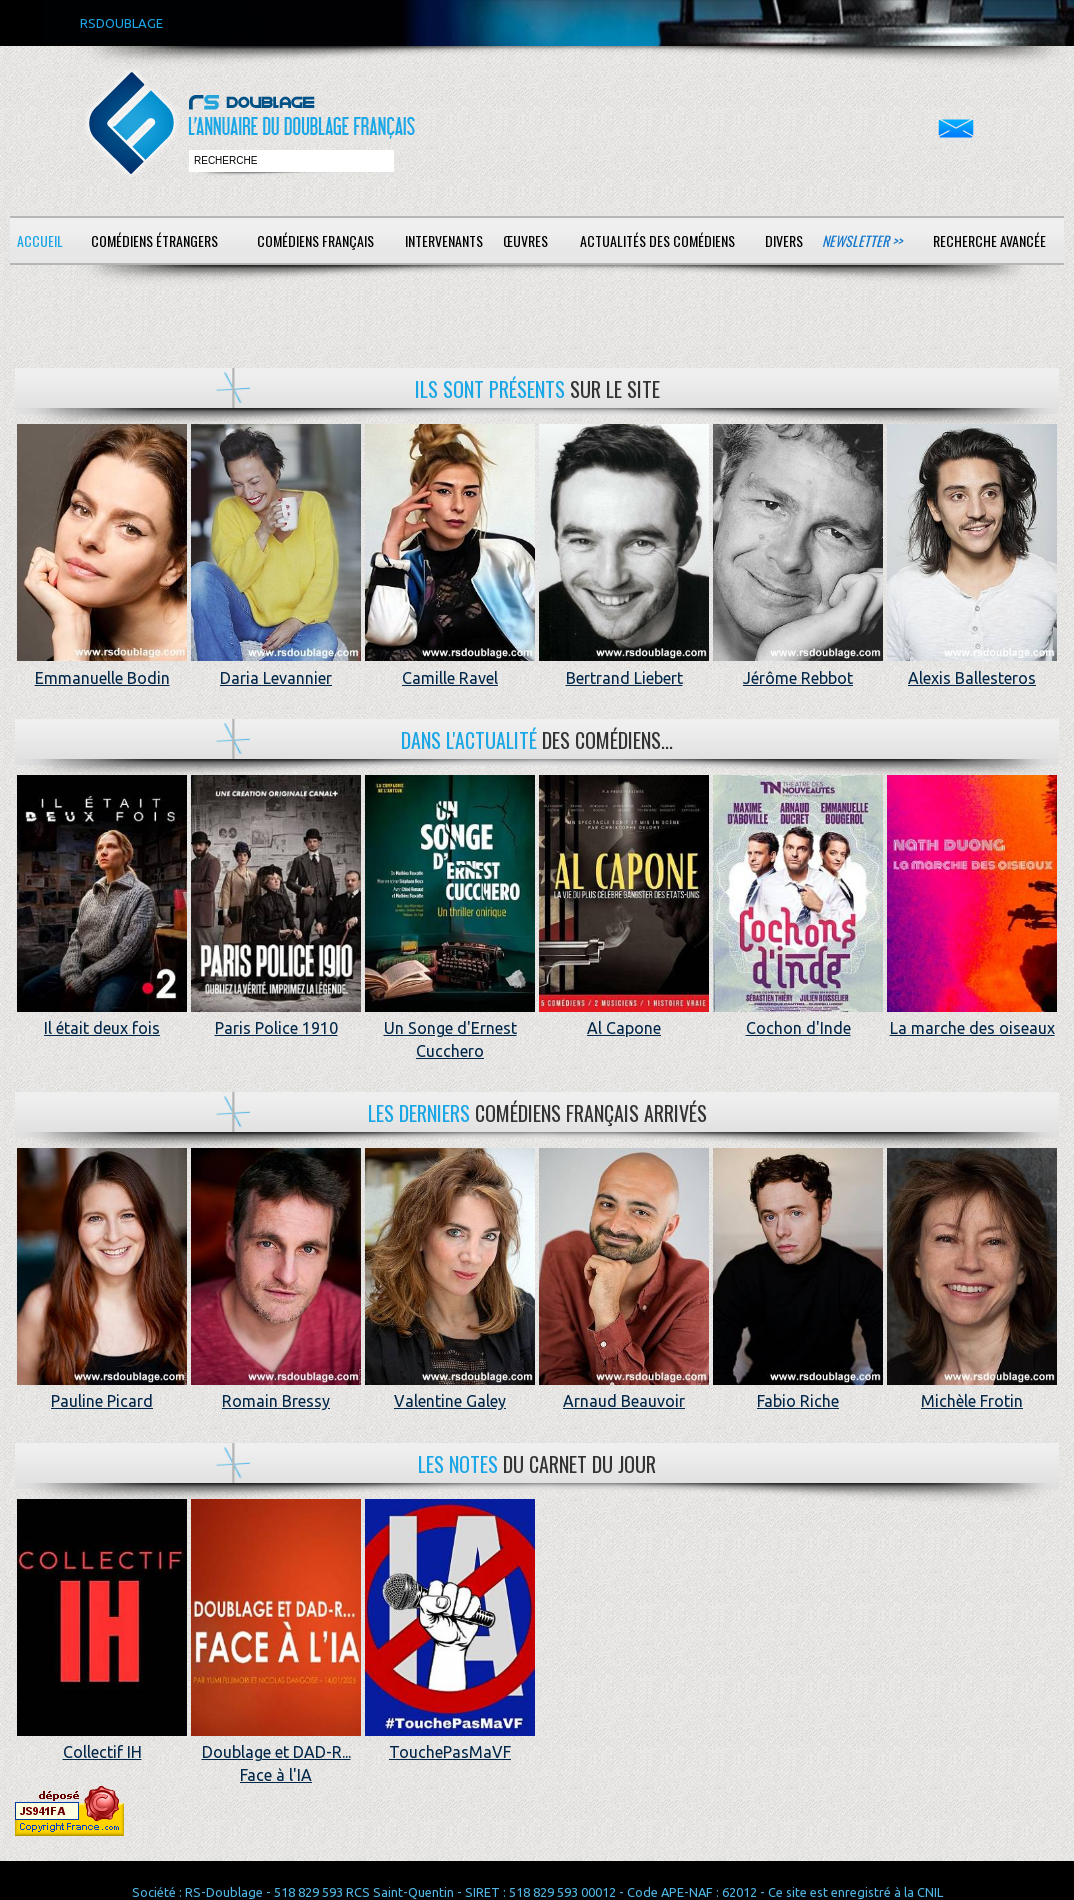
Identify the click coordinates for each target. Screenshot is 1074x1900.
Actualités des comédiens (657, 240)
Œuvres (525, 240)
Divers (784, 240)
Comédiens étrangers (154, 240)
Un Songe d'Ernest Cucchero (450, 1028)
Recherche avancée (989, 240)
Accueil (40, 240)
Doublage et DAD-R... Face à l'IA (276, 1752)
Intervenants (444, 240)
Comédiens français (315, 240)
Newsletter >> (862, 240)
